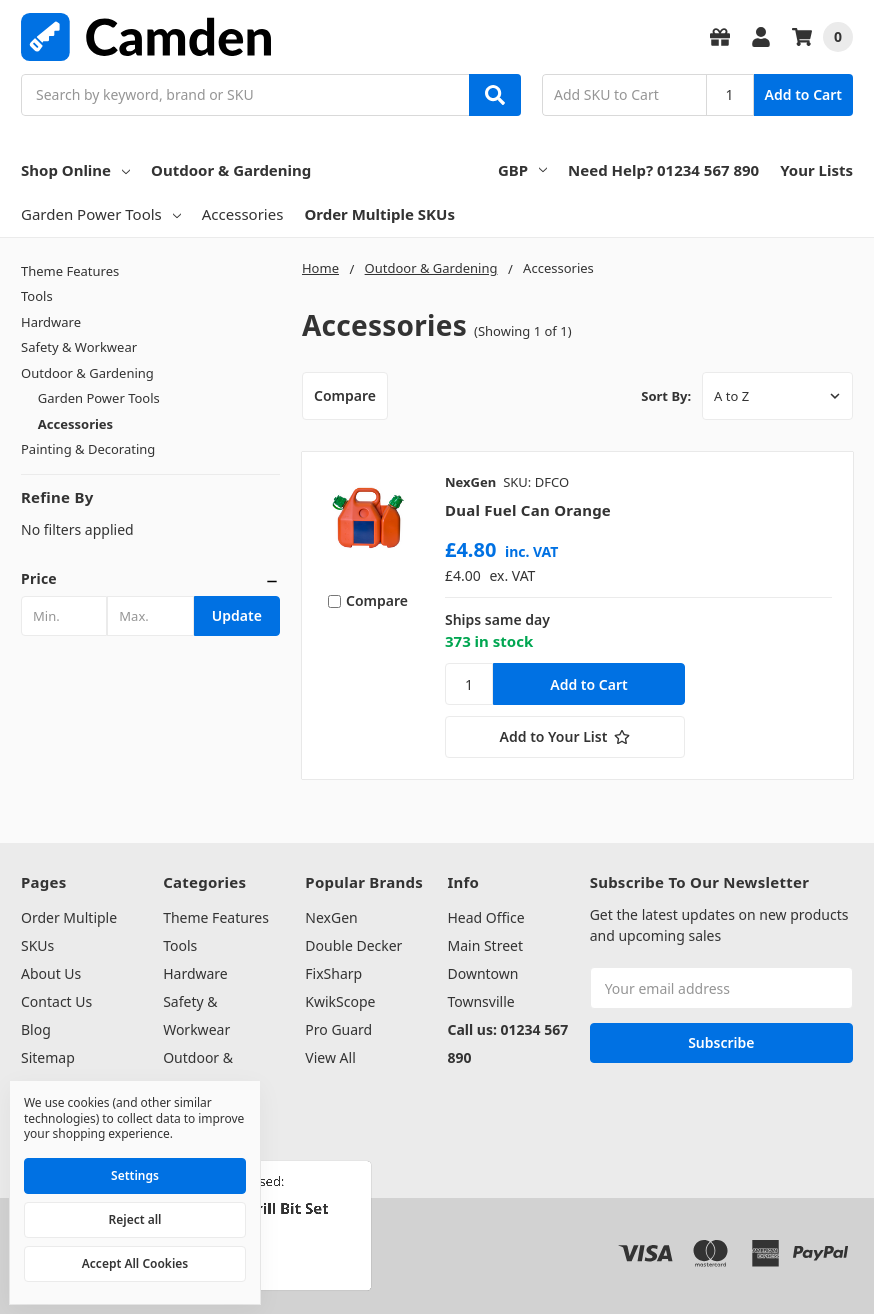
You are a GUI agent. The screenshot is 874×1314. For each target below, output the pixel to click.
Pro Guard (338, 1029)
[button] (150, 579)
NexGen (331, 917)
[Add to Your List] (565, 737)
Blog (36, 1029)
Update (237, 615)
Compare (345, 395)
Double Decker (353, 945)
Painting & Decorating (88, 449)
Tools (37, 296)
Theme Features (70, 271)
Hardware (51, 322)
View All (330, 1057)
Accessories (243, 214)
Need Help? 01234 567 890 (663, 170)
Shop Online (75, 170)
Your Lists (816, 170)
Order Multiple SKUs (379, 214)
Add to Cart (803, 94)
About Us (51, 973)
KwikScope (340, 1001)
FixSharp (333, 973)
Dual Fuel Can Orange (528, 510)
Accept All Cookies (135, 1263)
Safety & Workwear (79, 347)
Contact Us (56, 1001)
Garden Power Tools (101, 214)
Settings (135, 1175)
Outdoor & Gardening (231, 170)
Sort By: (666, 396)
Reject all (135, 1219)
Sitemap (48, 1057)
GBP (522, 170)
